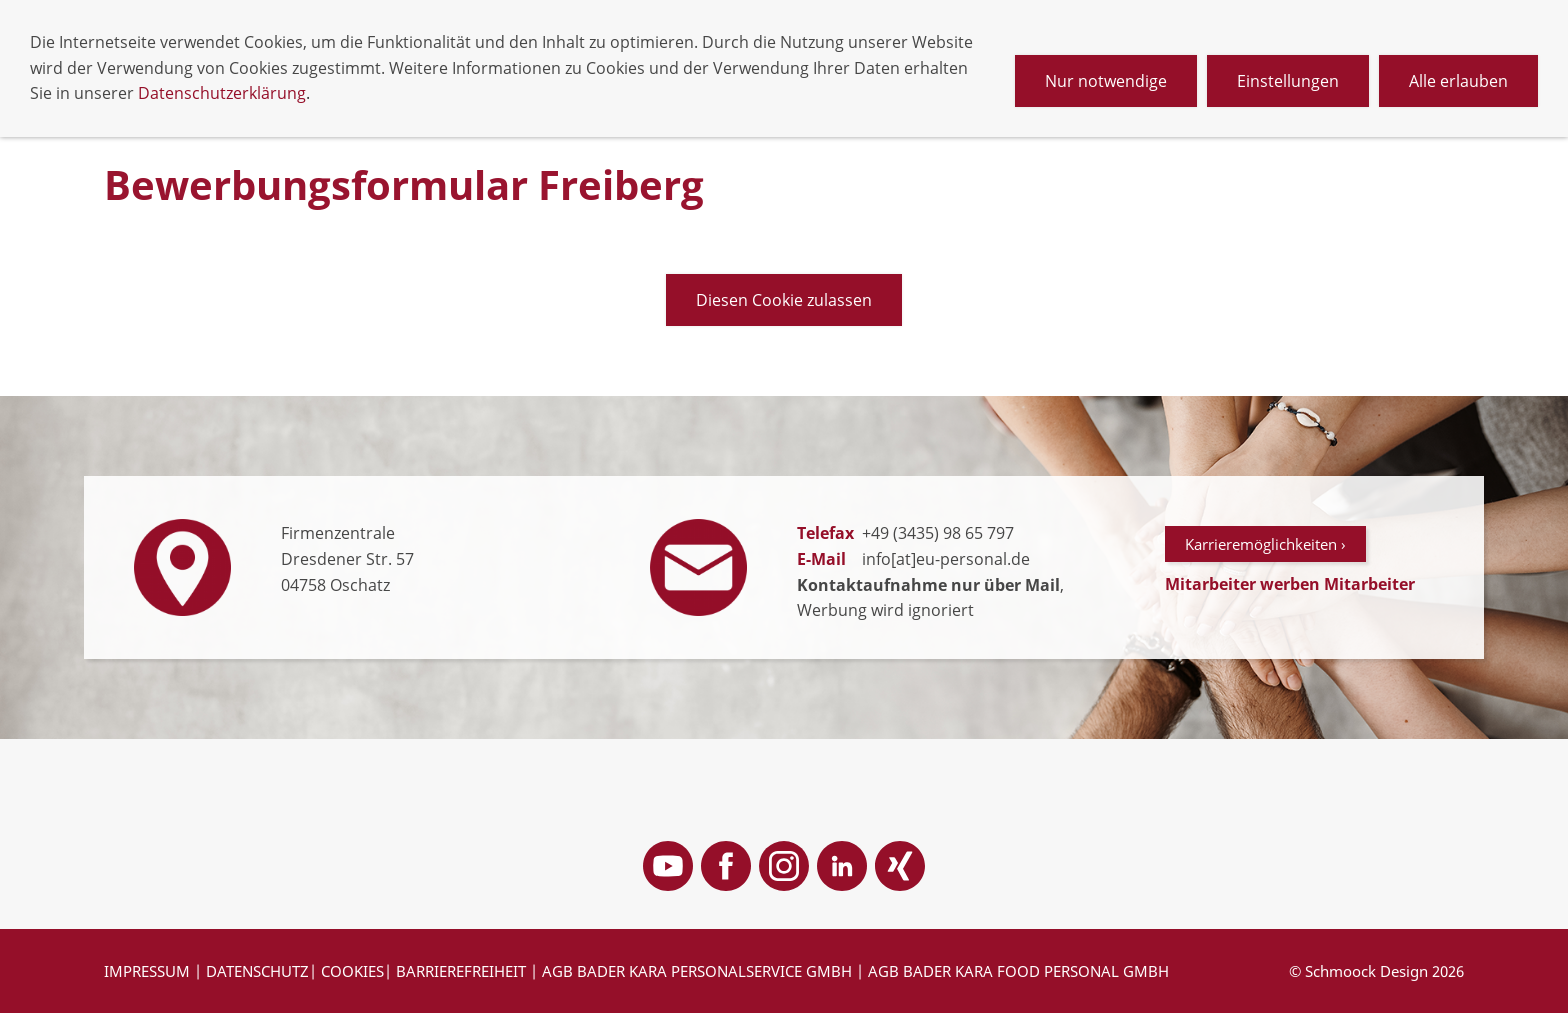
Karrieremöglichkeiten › (1265, 544)
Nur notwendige (1106, 81)
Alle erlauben (1458, 81)
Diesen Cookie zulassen (784, 300)
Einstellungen (1288, 81)
